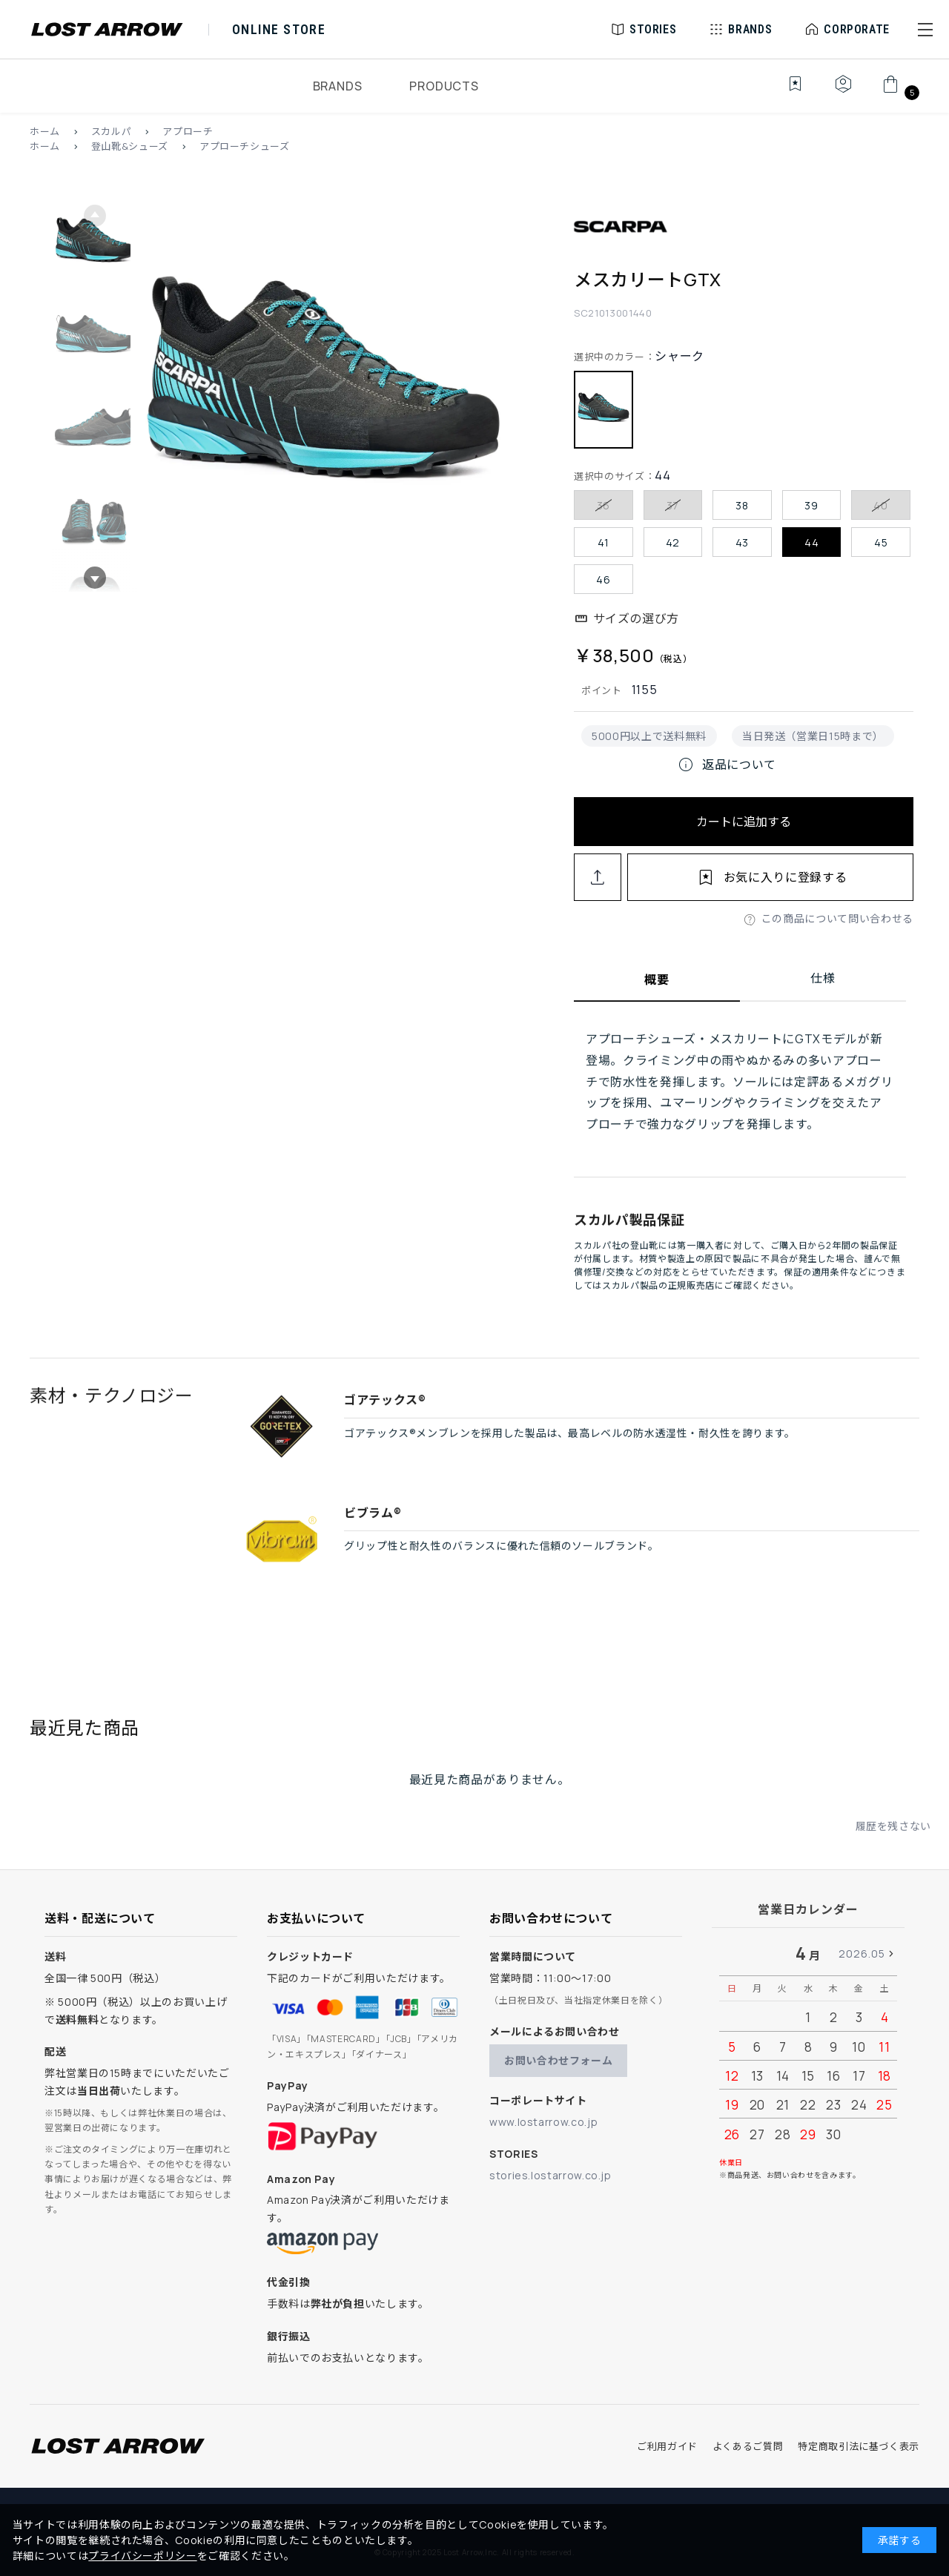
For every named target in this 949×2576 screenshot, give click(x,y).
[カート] (899, 92)
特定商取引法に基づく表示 (858, 2446)
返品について (726, 764)
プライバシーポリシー (142, 2556)
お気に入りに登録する (785, 877)
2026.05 (862, 1953)
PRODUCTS (443, 86)
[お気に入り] (784, 92)
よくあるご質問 (747, 2446)
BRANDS (338, 86)
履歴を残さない (893, 1845)
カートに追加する (743, 821)
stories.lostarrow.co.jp (550, 2175)
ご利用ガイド (667, 2446)
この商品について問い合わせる (837, 918)
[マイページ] (843, 92)
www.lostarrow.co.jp (543, 2122)
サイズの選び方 (636, 618)
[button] (925, 29)
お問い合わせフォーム (558, 2060)
